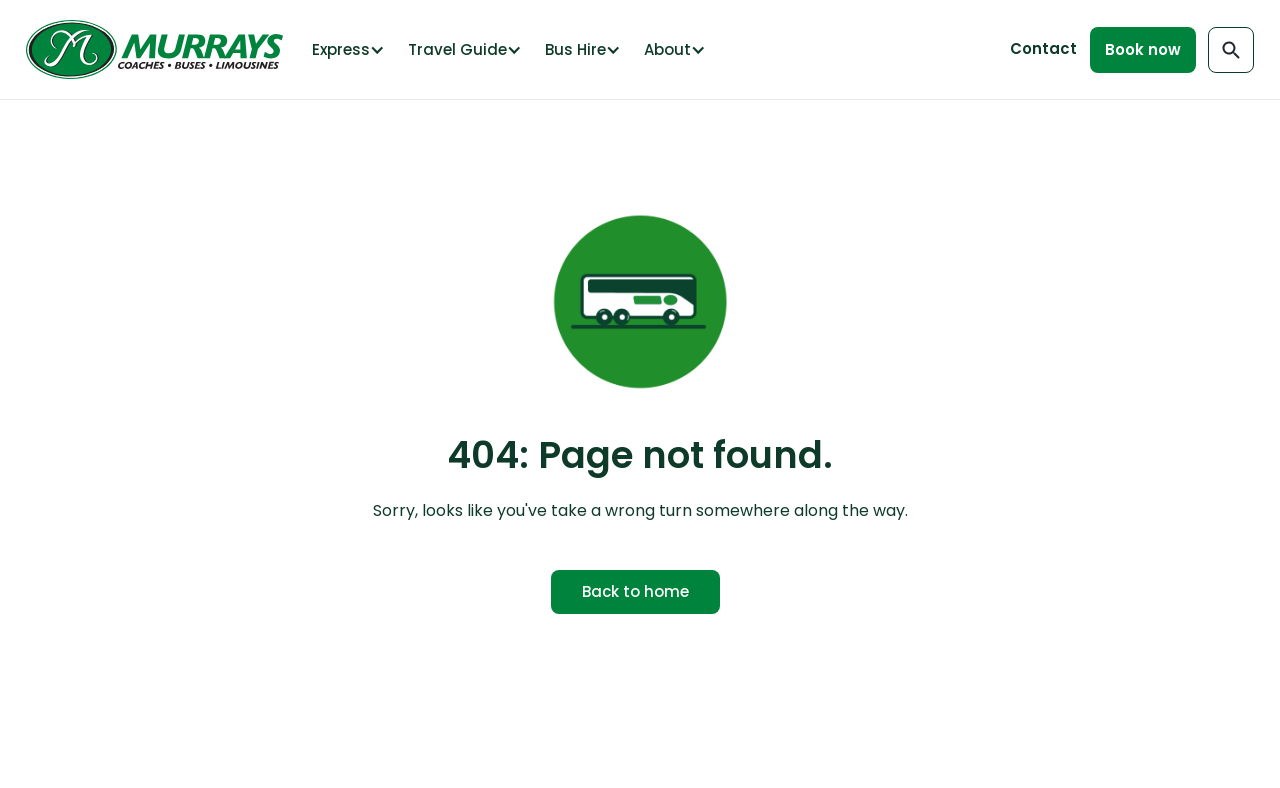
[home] (159, 49)
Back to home (635, 591)
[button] (347, 50)
